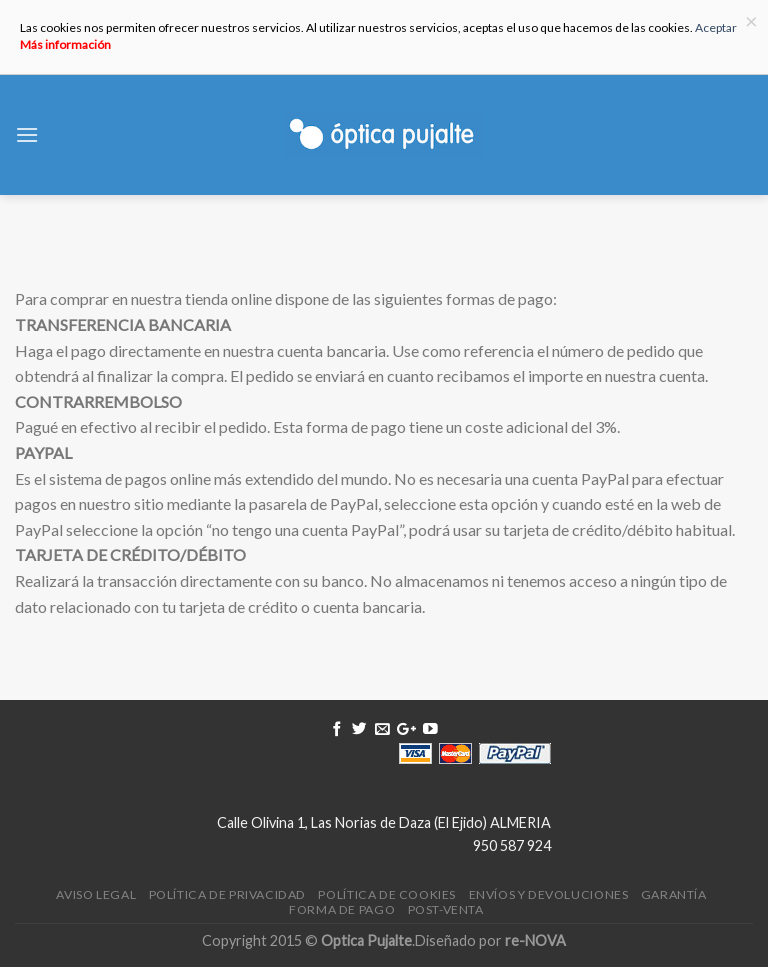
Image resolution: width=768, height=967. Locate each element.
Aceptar (716, 27)
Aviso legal (96, 894)
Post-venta (446, 909)
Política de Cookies (387, 894)
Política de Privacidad (227, 894)
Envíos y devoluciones (549, 894)
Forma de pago (342, 909)
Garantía (674, 894)
